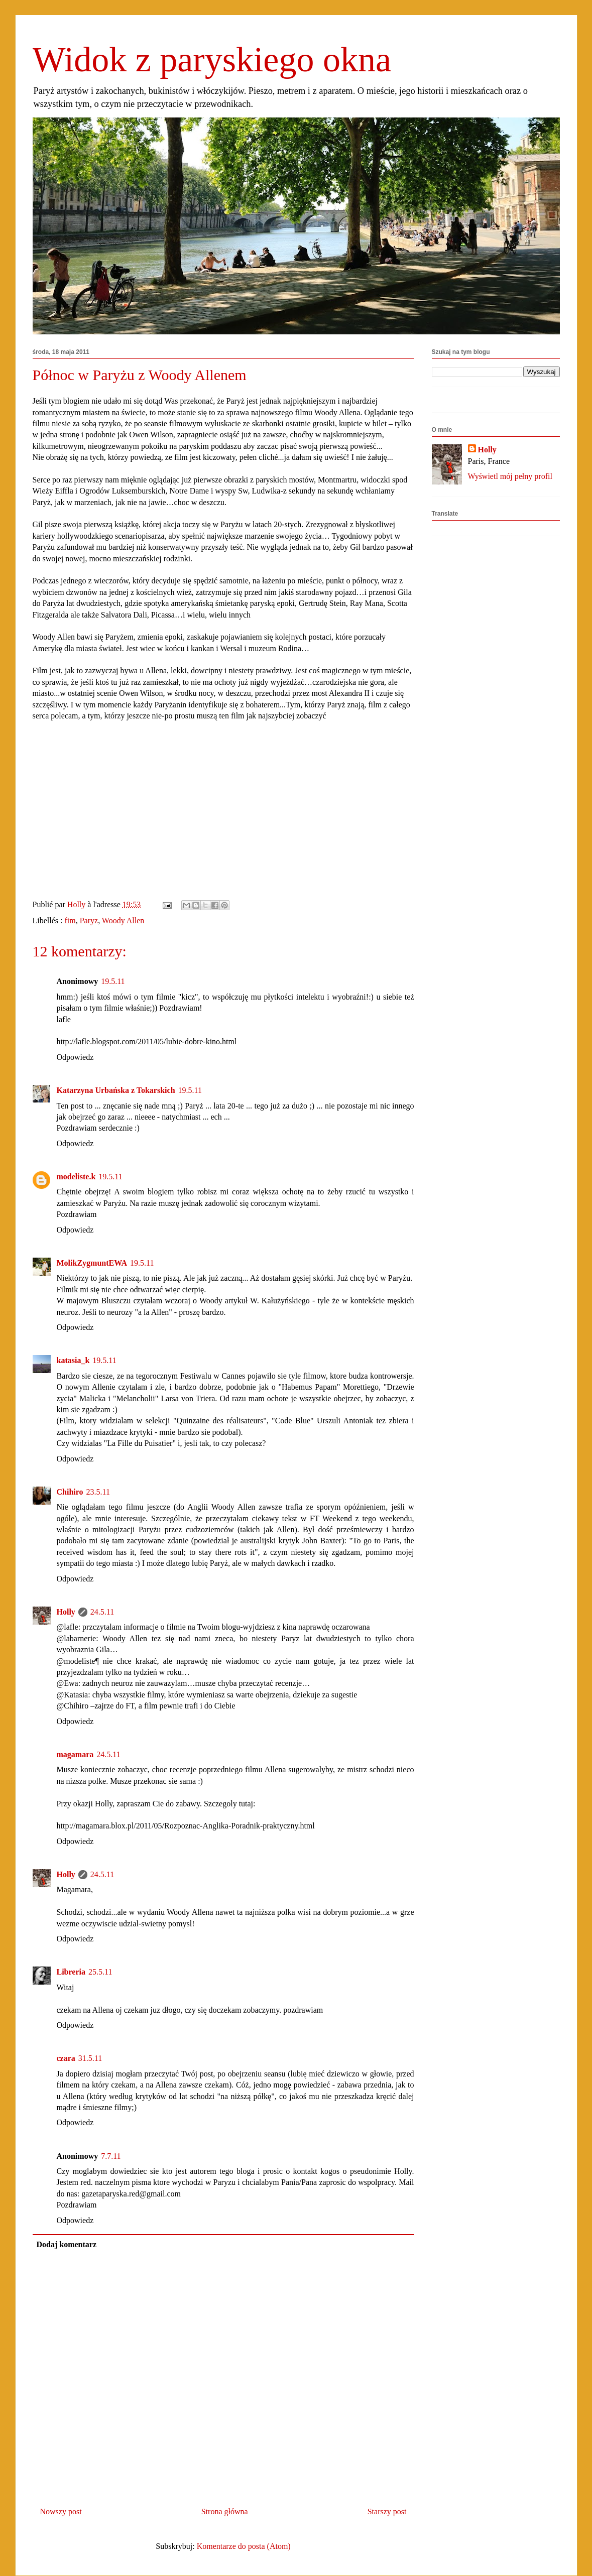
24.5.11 (102, 1612)
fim (69, 920)
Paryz (89, 920)
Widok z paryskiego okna (212, 59)
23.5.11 (98, 1492)
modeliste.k (76, 1176)
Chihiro (70, 1492)
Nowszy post (61, 2511)
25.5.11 (100, 1972)
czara (66, 2058)
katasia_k (73, 1360)
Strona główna (224, 2511)
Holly (66, 1612)
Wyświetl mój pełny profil (510, 476)
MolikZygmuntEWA (92, 1263)
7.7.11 (111, 2156)
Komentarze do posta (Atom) (244, 2546)
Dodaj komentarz (67, 2244)
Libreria (71, 1972)
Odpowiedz (75, 1057)
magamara (75, 1754)
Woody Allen (123, 920)
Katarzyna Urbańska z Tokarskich (116, 1090)
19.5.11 (113, 981)
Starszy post (387, 2511)
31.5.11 (90, 2058)
